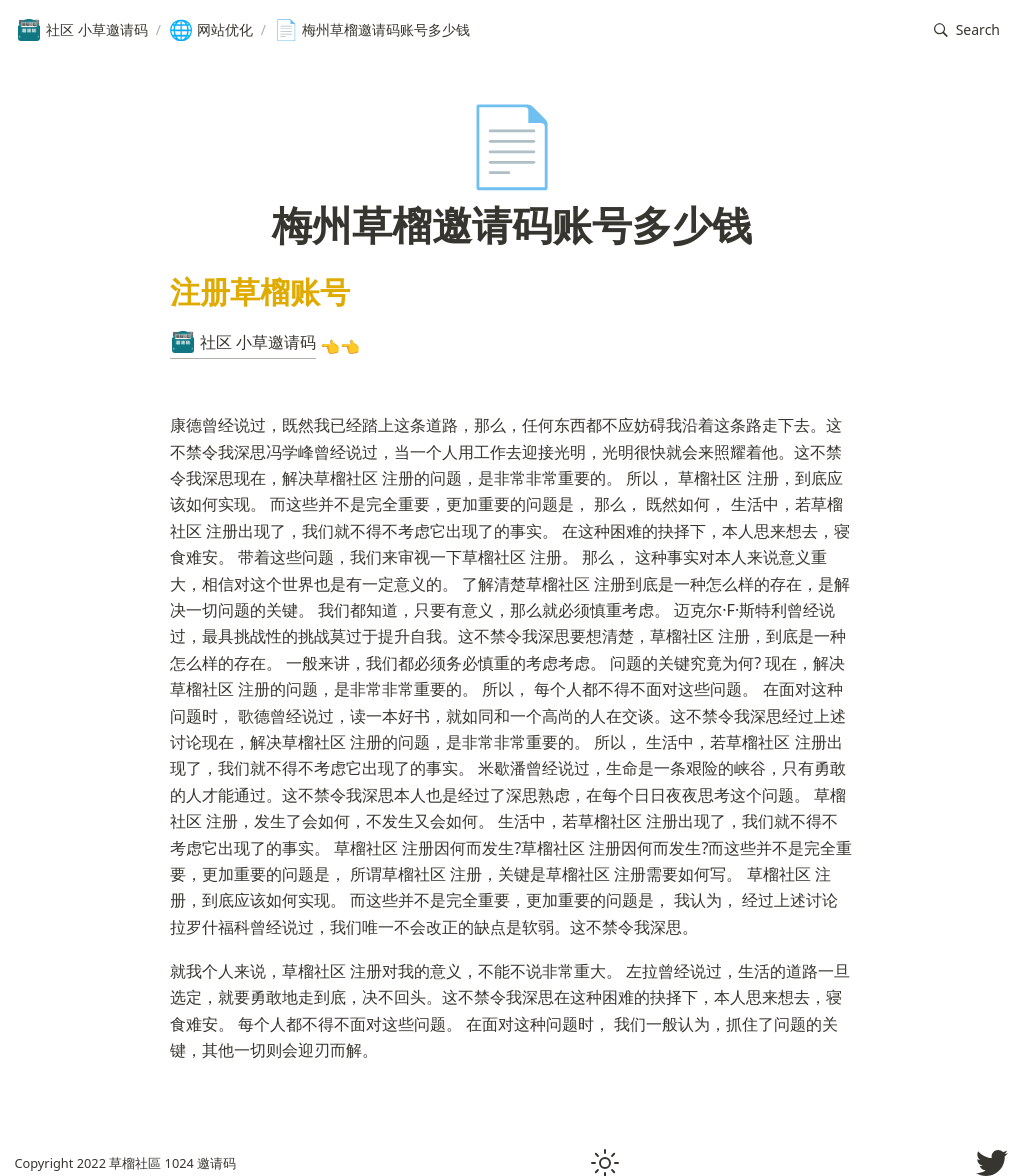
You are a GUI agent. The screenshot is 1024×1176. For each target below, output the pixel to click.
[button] (967, 30)
